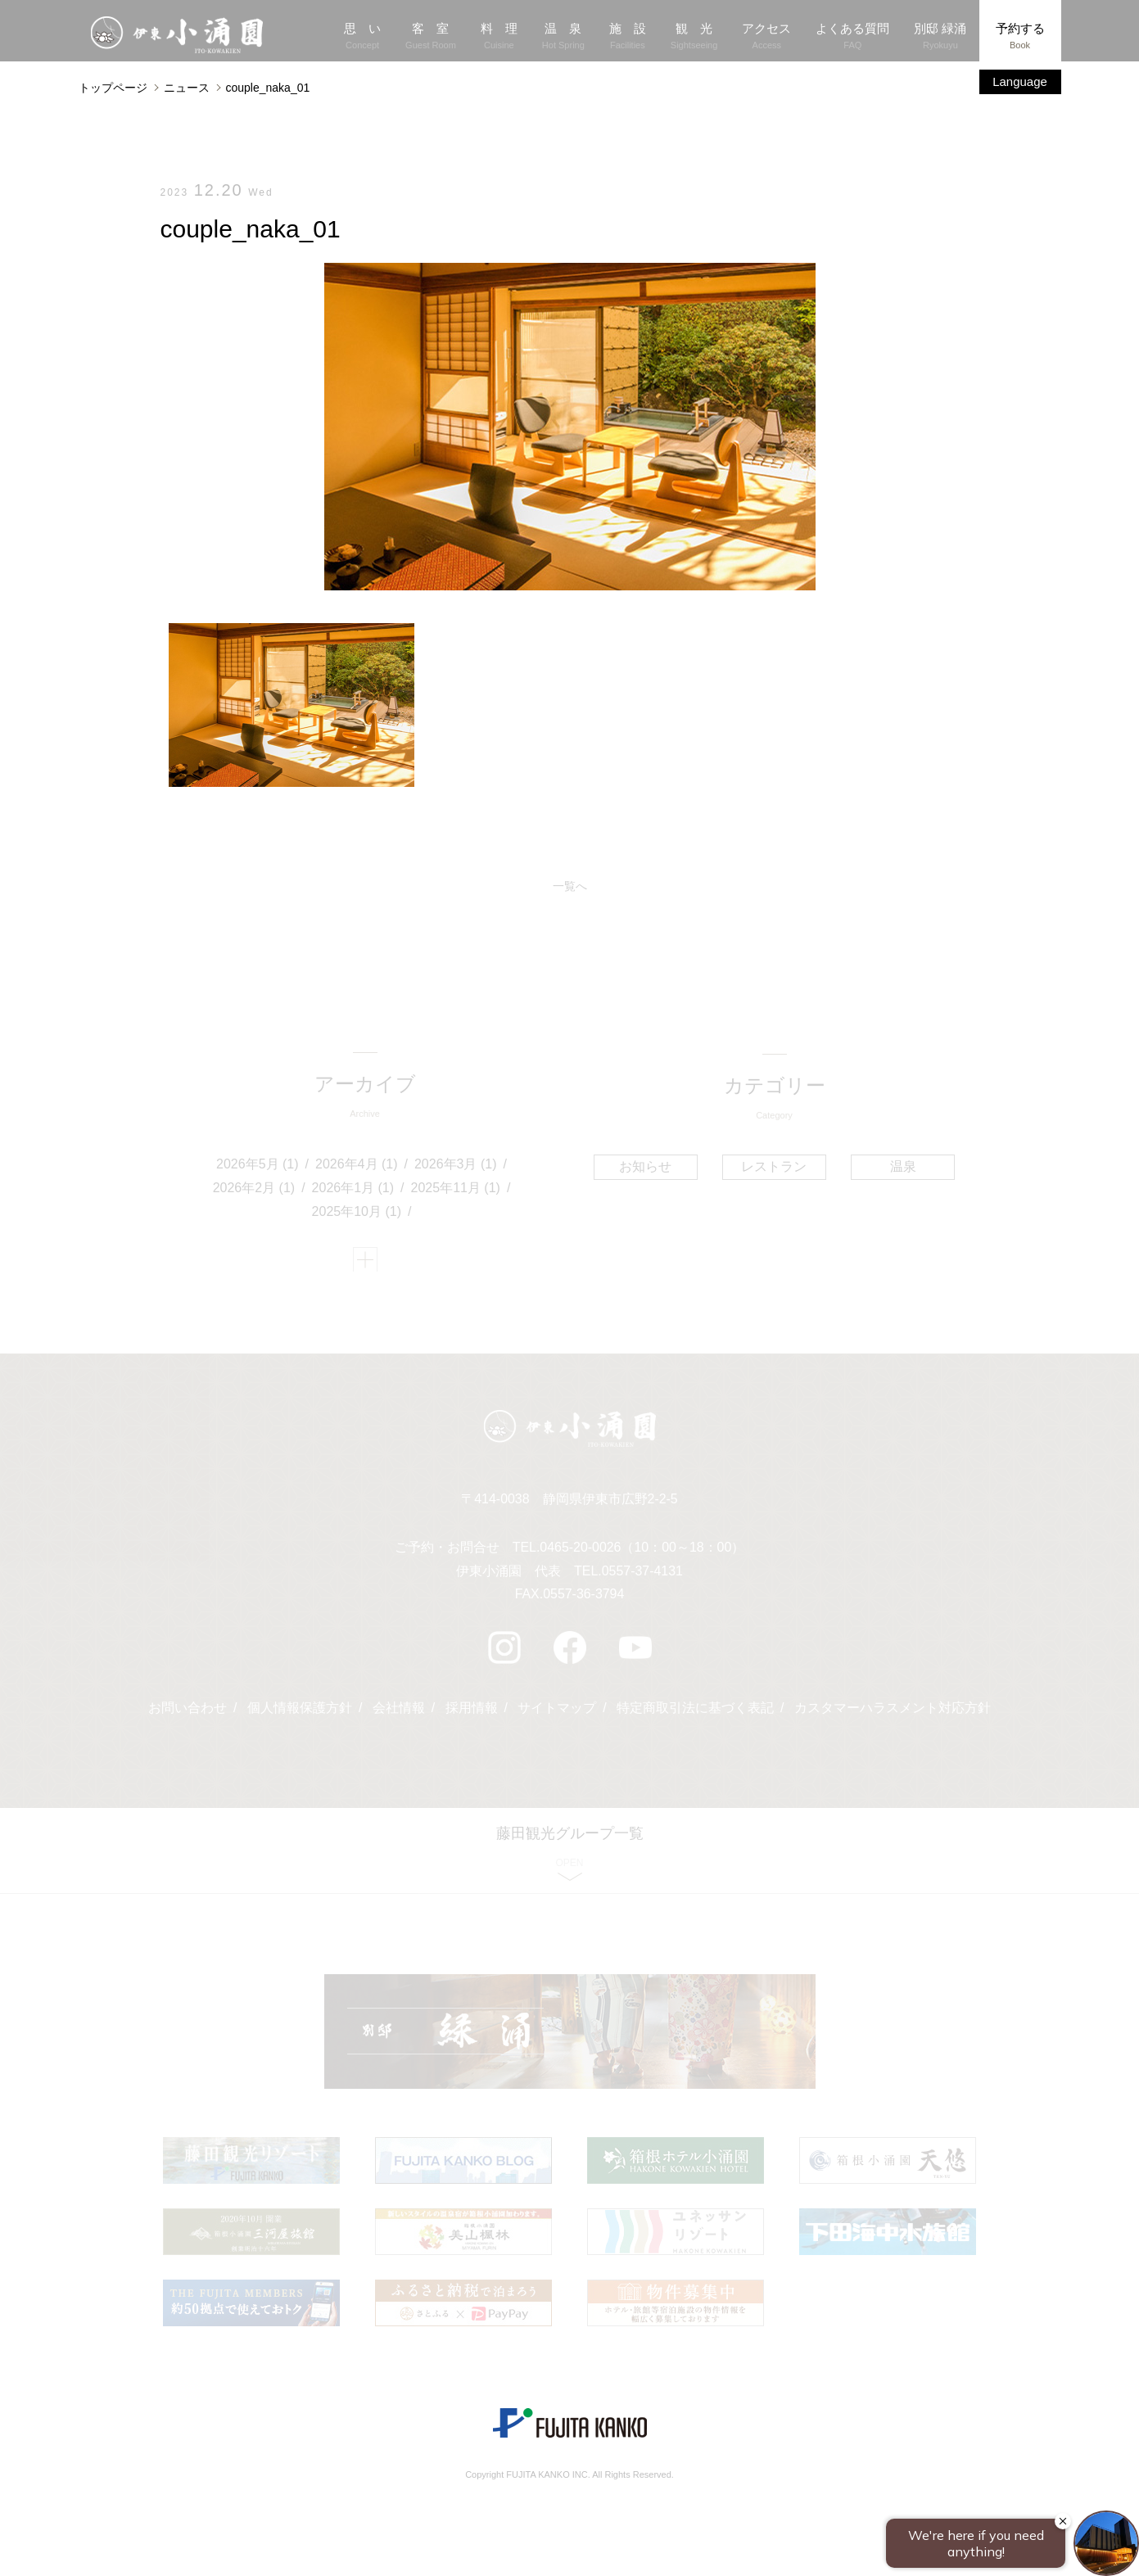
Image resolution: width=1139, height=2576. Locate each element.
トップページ (113, 87)
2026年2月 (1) (254, 1190)
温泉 (901, 1167)
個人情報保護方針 (299, 1713)
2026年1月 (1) (353, 1190)
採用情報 (471, 1713)
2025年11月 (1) (455, 1190)
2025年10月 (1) (356, 1214)
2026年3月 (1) (455, 1166)
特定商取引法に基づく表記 (695, 1713)
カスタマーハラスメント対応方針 (892, 1713)
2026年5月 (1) (258, 1166)
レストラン (774, 1167)
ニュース (187, 87)
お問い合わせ (187, 1713)
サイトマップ (557, 1713)
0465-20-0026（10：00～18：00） (642, 1553)
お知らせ (646, 1167)
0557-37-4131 (643, 1577)
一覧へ (570, 886)
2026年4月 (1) (357, 1166)
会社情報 (399, 1713)
